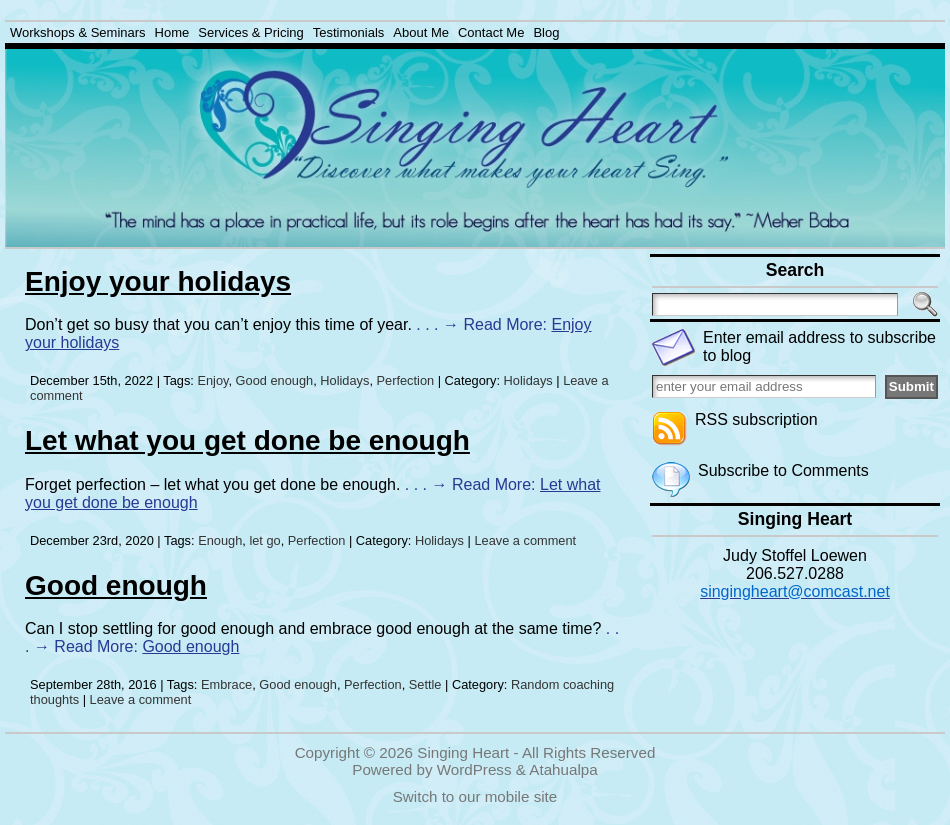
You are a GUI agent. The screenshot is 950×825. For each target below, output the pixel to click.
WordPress (474, 769)
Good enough (275, 380)
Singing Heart (463, 752)
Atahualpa (563, 769)
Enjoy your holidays (158, 281)
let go (264, 540)
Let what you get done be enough (247, 440)
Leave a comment (525, 540)
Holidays (344, 380)
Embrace (226, 684)
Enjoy (212, 380)
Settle (425, 684)
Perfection (406, 380)
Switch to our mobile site (475, 796)
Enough (220, 540)
